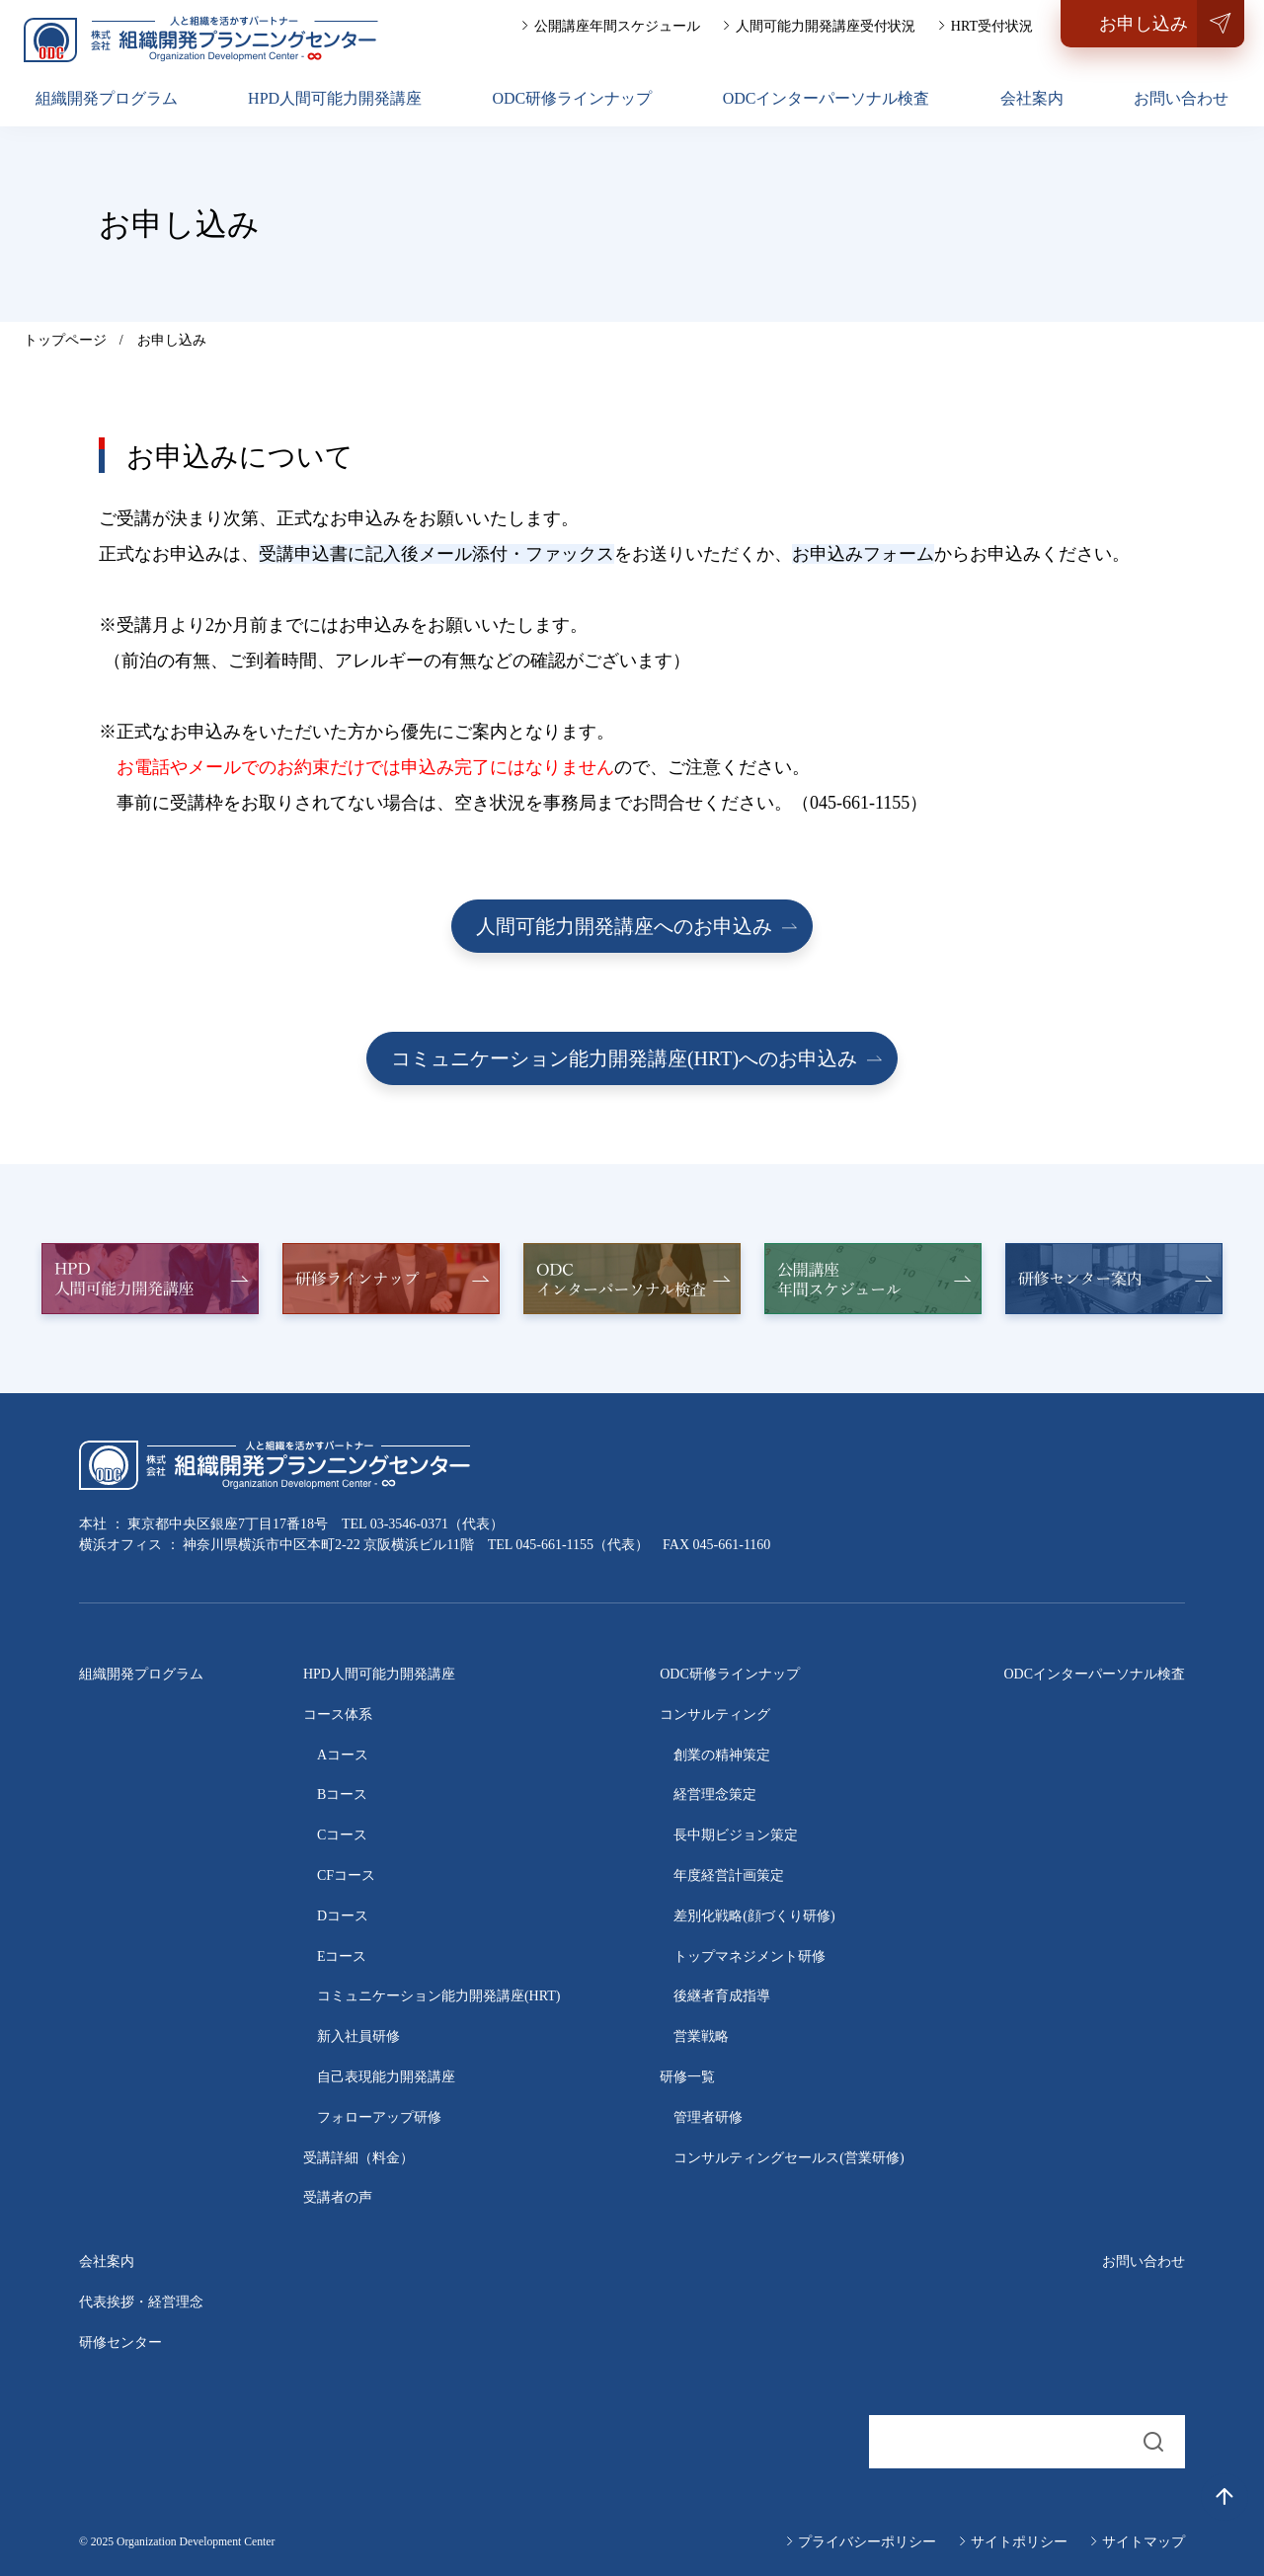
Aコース (342, 1755)
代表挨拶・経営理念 (141, 2302)
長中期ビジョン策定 (735, 1835)
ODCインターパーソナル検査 (826, 98)
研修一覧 (687, 2076)
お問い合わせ (1181, 98)
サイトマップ (1143, 2542)
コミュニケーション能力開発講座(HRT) (438, 1996)
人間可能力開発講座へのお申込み (624, 926)
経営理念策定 (714, 1794)
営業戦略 (701, 2036)
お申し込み (1143, 24)
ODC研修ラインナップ (572, 98)
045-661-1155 (554, 1544)
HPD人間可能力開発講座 (335, 98)
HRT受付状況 (992, 26)
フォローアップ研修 (379, 2117)
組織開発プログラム (107, 98)
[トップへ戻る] (1224, 2497)
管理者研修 (708, 2117)
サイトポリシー (1019, 2542)
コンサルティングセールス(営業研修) (788, 2157)
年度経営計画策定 (728, 1875)
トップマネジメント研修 (749, 1956)
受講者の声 (337, 2197)
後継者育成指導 (721, 1996)
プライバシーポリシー (867, 2542)
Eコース (342, 1956)
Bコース (342, 1794)
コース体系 (337, 1714)
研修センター (120, 2342)
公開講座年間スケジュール (617, 26)
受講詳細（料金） (358, 2157)
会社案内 (1032, 98)
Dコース (342, 1916)
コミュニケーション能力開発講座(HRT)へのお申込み (624, 1058)
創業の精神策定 (721, 1755)
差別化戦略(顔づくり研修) (753, 1916)
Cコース (342, 1835)
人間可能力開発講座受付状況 (825, 26)
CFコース (346, 1875)
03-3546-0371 (409, 1524)
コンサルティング (715, 1714)
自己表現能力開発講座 (386, 2076)
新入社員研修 (358, 2036)
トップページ (65, 340)
